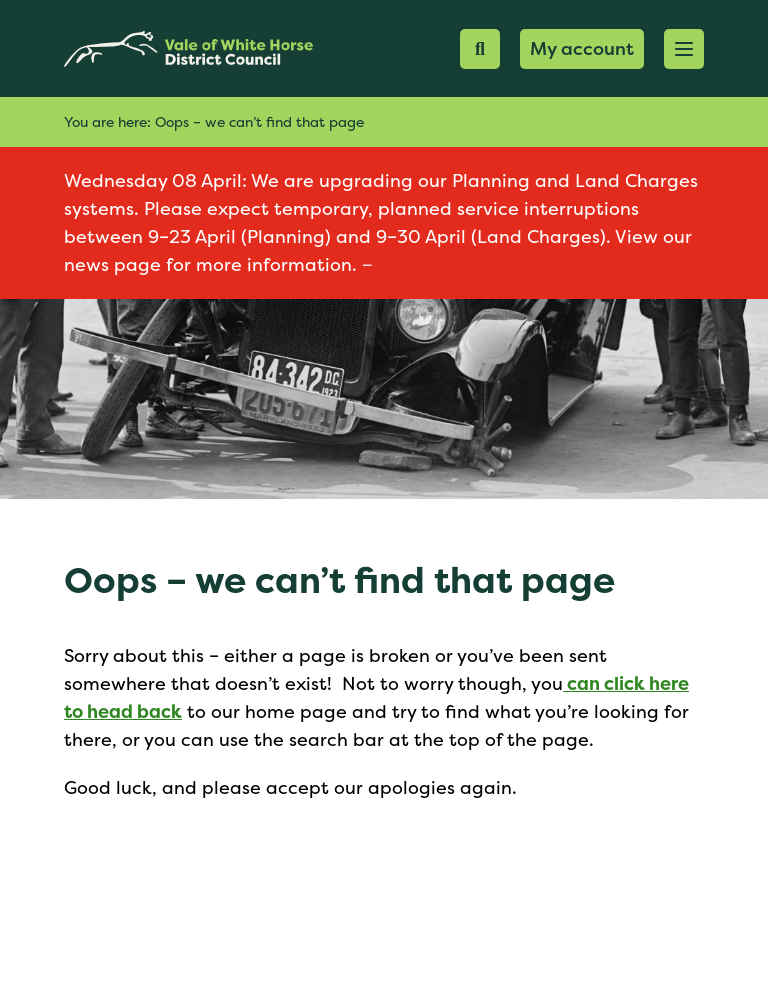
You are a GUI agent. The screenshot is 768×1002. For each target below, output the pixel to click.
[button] (684, 49)
